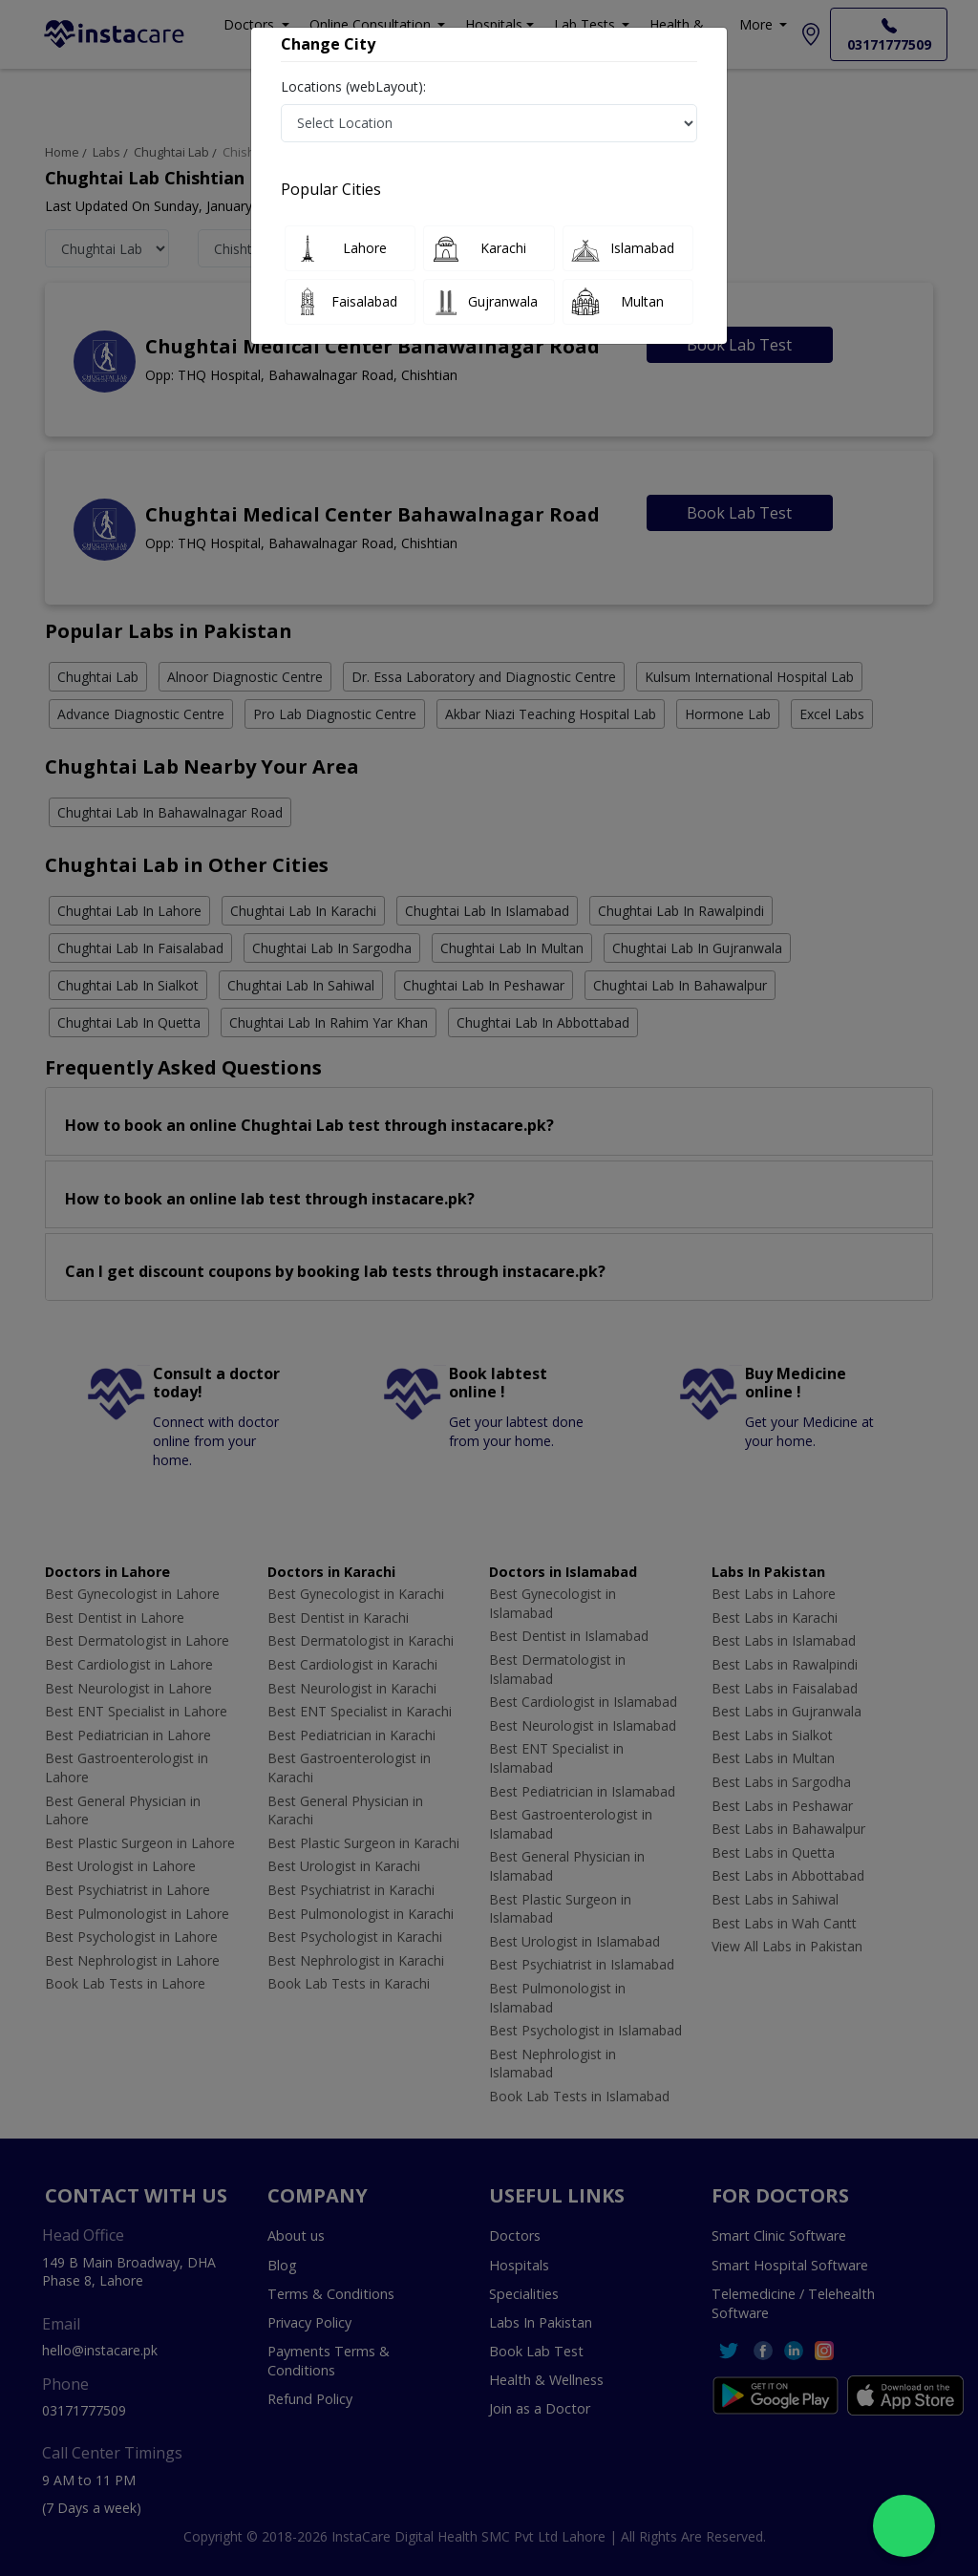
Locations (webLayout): (353, 86)
